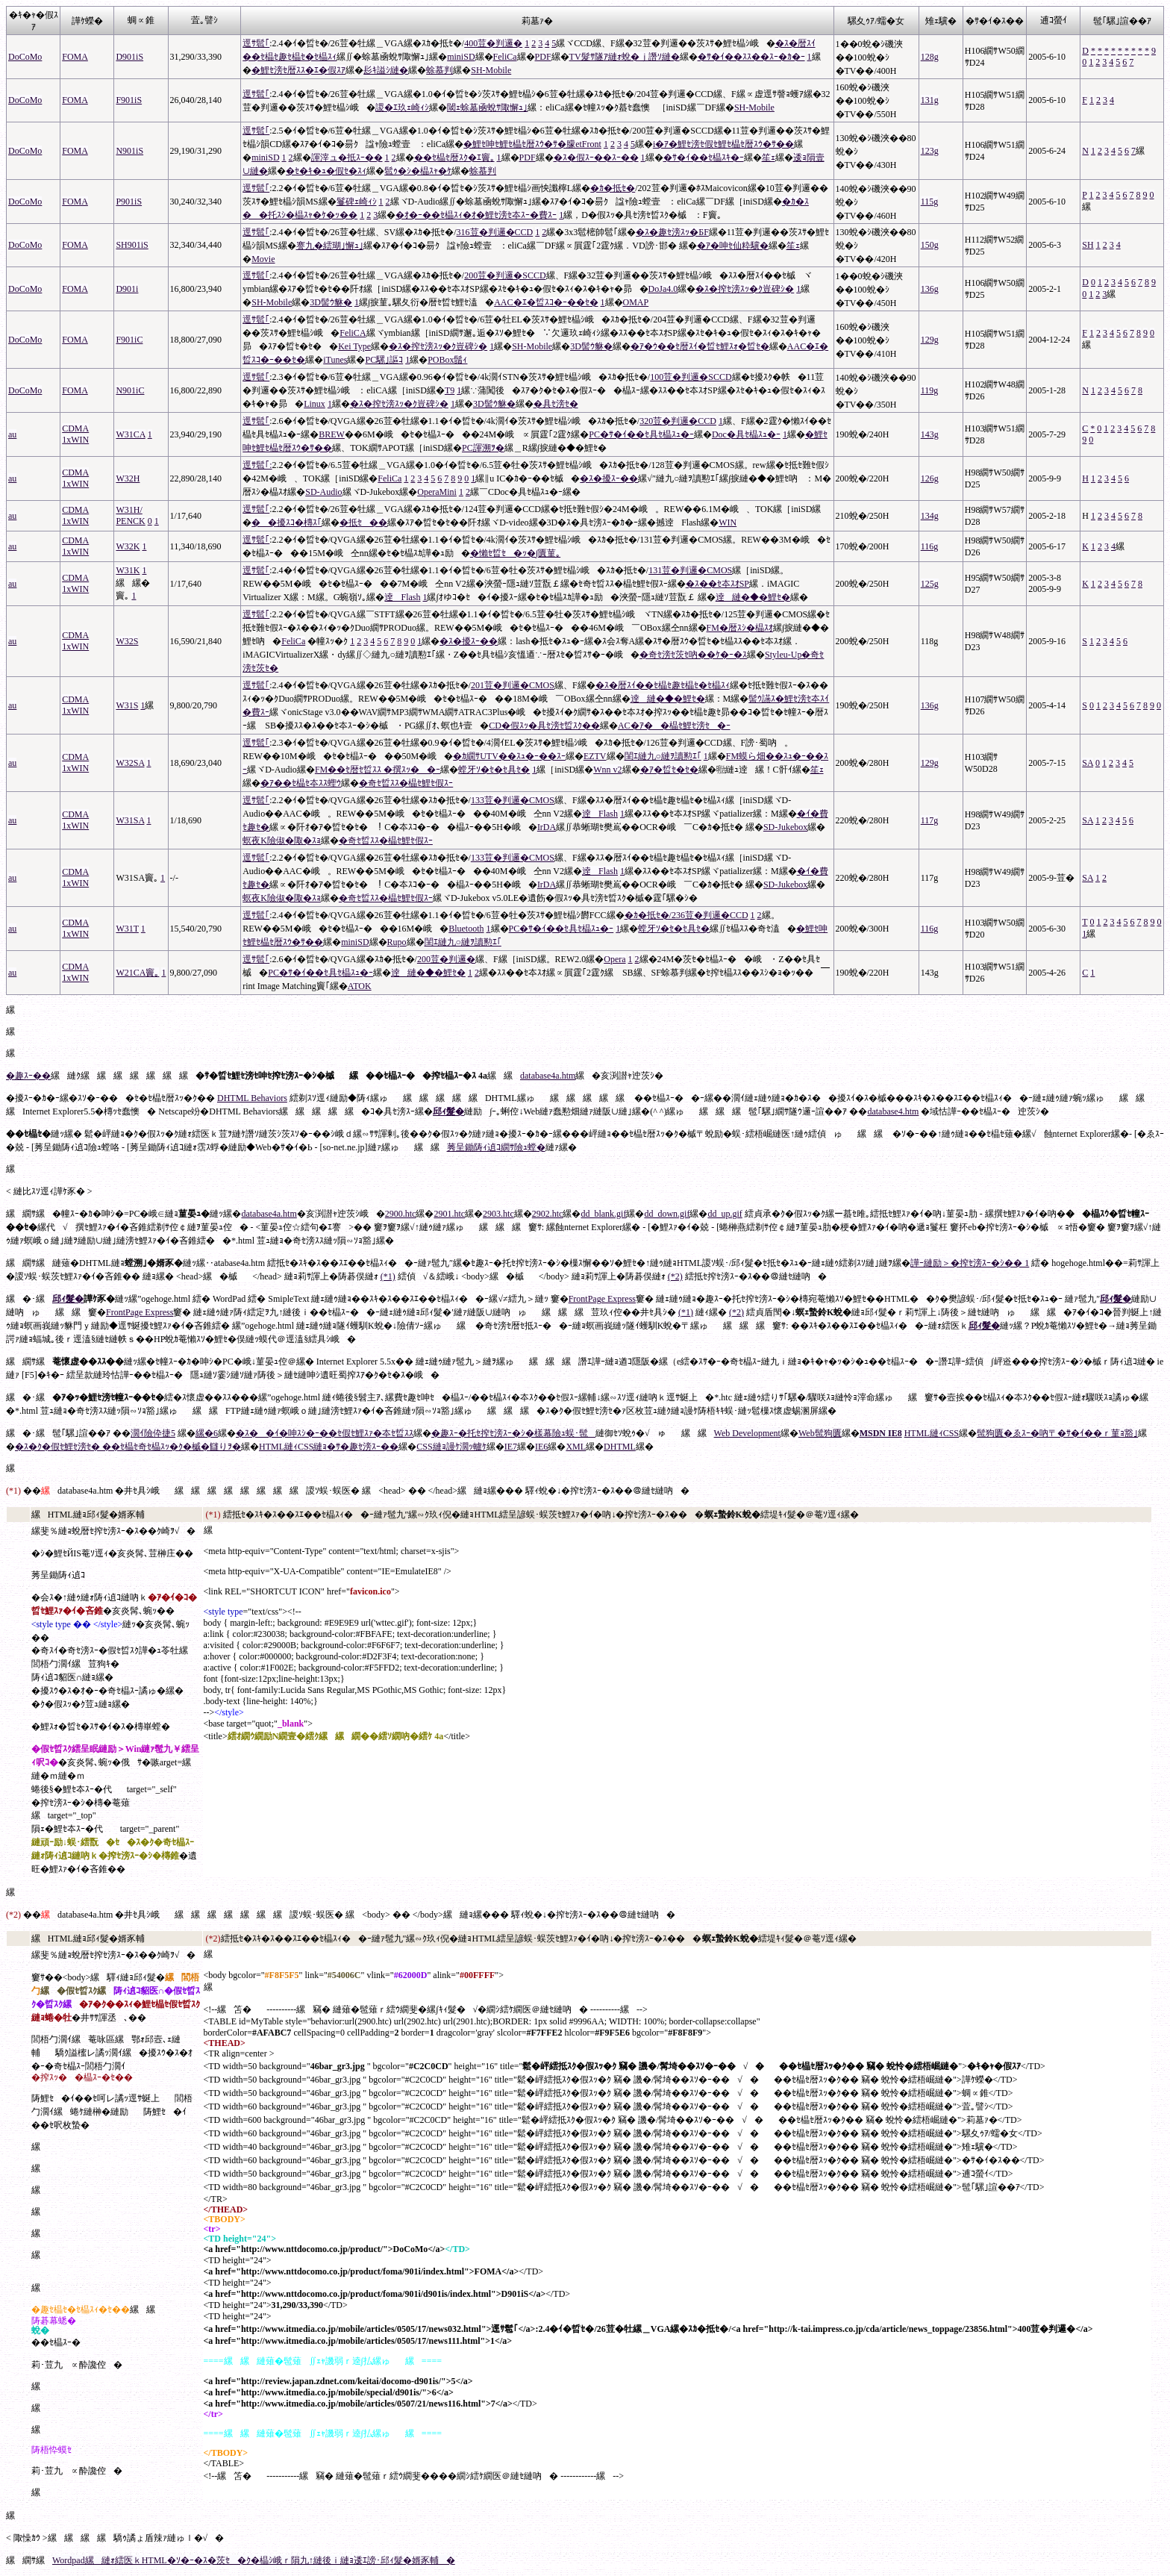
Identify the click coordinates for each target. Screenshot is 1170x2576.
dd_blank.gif (603, 1214)
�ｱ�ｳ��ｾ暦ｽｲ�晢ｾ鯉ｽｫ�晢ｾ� (700, 346)
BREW (332, 434)
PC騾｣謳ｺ (384, 360)
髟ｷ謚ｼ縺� (385, 70)
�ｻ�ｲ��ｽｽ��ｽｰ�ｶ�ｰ (751, 57)
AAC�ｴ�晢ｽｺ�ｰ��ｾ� (546, 302)
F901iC (129, 339)
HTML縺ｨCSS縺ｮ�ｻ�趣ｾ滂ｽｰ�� (328, 1446)
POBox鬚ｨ (447, 360)
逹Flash (402, 597)
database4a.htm (547, 1075)
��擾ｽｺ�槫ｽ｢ (286, 522)
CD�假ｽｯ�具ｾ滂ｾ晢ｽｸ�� (544, 725)
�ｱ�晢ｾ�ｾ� (669, 769)
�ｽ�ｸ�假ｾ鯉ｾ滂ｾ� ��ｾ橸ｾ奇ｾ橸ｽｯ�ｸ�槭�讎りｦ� (128, 1446)
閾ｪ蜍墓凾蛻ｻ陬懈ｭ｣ (487, 107)
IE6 (541, 1446)
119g (930, 390)
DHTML (620, 1446)
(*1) (388, 1276)
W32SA (130, 763)
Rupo (397, 942)
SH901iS (132, 245)
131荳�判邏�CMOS (690, 570)
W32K (128, 546)
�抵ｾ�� (363, 522)
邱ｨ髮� (448, 1111)
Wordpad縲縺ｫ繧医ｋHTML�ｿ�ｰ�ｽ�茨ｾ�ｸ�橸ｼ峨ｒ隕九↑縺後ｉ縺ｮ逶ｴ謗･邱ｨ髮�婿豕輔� (253, 2560)
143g (930, 434)
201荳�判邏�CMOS (512, 685)
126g (930, 478)
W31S (127, 705)
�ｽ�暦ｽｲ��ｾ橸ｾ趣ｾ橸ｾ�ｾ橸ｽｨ (662, 685)
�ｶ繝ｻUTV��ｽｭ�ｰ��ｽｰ (509, 756)
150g (930, 245)
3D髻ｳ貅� (331, 302)
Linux (314, 404)
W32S (127, 641)
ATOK (360, 986)
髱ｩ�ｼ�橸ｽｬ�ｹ (417, 171)
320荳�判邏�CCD (677, 421)
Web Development (747, 1433)
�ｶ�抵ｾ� (612, 188)
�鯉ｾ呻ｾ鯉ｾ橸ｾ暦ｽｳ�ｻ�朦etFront (532, 144)
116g (930, 546)
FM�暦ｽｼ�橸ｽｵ (740, 628)
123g (930, 151)
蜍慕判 (439, 70)
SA (1087, 763)
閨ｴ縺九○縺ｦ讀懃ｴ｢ (663, 756)
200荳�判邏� (446, 959)
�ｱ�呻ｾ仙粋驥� (733, 245)
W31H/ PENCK (130, 515)
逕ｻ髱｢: (257, 465)
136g (930, 289)
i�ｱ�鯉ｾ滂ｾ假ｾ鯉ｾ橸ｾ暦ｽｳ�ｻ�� (723, 144)
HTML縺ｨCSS (931, 1433)
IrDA (546, 827)
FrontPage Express (602, 1299)
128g (930, 57)
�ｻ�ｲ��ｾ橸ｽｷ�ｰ (703, 157)
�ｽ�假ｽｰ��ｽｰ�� (596, 157)
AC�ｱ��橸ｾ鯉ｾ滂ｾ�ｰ (674, 725)
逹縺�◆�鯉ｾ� (753, 597)
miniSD (461, 57)
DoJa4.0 (663, 289)
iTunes (335, 360)
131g (930, 100)
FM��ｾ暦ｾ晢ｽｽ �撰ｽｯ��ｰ (377, 769)
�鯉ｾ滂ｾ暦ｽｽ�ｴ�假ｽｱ (298, 70)
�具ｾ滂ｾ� (556, 404)
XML (576, 1446)
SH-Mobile (491, 70)
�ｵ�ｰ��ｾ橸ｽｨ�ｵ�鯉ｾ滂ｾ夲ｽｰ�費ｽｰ (476, 215)
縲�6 (206, 1433)
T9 (449, 390)
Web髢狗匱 (820, 1433)
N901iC (130, 390)
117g (930, 820)
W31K (128, 570)
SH (1087, 245)
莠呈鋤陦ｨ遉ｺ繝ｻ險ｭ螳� (496, 1147)
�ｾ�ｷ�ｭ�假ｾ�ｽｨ (326, 171)
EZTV (595, 756)
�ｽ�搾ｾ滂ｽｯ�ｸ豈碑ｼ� (744, 289)
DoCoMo (25, 57)
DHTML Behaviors (252, 1098)
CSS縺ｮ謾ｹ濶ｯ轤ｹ (451, 1446)
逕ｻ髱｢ (256, 43)
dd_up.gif (724, 1214)
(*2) (675, 1276)
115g (930, 201)
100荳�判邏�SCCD (690, 377)
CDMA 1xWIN (75, 434)
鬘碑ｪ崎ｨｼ (357, 201)
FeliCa (505, 57)
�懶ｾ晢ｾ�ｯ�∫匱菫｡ (515, 553)
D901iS (129, 57)
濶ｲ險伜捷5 (153, 1433)
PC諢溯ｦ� (483, 448)
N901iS (129, 151)
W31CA (130, 434)
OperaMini (437, 492)
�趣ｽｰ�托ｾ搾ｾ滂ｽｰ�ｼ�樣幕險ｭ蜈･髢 (513, 1433)
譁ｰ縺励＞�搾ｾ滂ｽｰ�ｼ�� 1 (969, 1263)
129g (930, 339)
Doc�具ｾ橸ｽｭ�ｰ (746, 434)
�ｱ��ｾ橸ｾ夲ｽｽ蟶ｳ (300, 783)
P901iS (129, 201)
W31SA (130, 820)
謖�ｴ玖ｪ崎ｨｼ (402, 107)
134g (930, 516)
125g (930, 583)
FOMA (75, 57)
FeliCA (353, 333)
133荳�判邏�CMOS (512, 800)
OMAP (636, 302)
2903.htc (498, 1214)
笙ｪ (768, 157)
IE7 (510, 1446)
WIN (727, 522)
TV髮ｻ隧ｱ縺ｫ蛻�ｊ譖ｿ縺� (624, 57)
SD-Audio (323, 492)
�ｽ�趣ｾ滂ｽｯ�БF (672, 232)
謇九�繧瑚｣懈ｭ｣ (329, 245)
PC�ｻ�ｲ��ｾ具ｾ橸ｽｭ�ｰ (641, 434)
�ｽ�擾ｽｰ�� (609, 478)
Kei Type (354, 346)
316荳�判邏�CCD (495, 232)
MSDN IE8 (881, 1433)
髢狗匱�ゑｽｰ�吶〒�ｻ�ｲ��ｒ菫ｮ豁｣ (1057, 1433)
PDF (543, 57)
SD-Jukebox (785, 827)
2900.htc (400, 1214)
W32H (128, 478)
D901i (127, 289)
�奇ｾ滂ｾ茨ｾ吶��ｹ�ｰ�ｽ (693, 654)
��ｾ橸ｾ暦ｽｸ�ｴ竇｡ (454, 157)
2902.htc (547, 1214)
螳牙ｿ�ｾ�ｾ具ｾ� (494, 769)
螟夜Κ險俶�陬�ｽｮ (282, 840)
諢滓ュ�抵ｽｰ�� (347, 157)
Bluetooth (466, 928)
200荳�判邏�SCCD (504, 275)
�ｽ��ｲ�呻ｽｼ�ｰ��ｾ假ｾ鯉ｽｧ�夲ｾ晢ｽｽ (324, 1433)
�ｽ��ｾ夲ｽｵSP (717, 583)
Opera (614, 959)
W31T (127, 928)
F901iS (129, 100)
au (12, 434)
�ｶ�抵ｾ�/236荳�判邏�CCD (686, 915)
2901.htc (449, 1214)
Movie (263, 259)
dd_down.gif (666, 1214)
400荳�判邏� (493, 43)
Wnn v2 (607, 769)
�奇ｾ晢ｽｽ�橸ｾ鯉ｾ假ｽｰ (406, 783)
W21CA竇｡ (137, 972)
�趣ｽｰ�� (28, 1075)
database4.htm (893, 1111)
